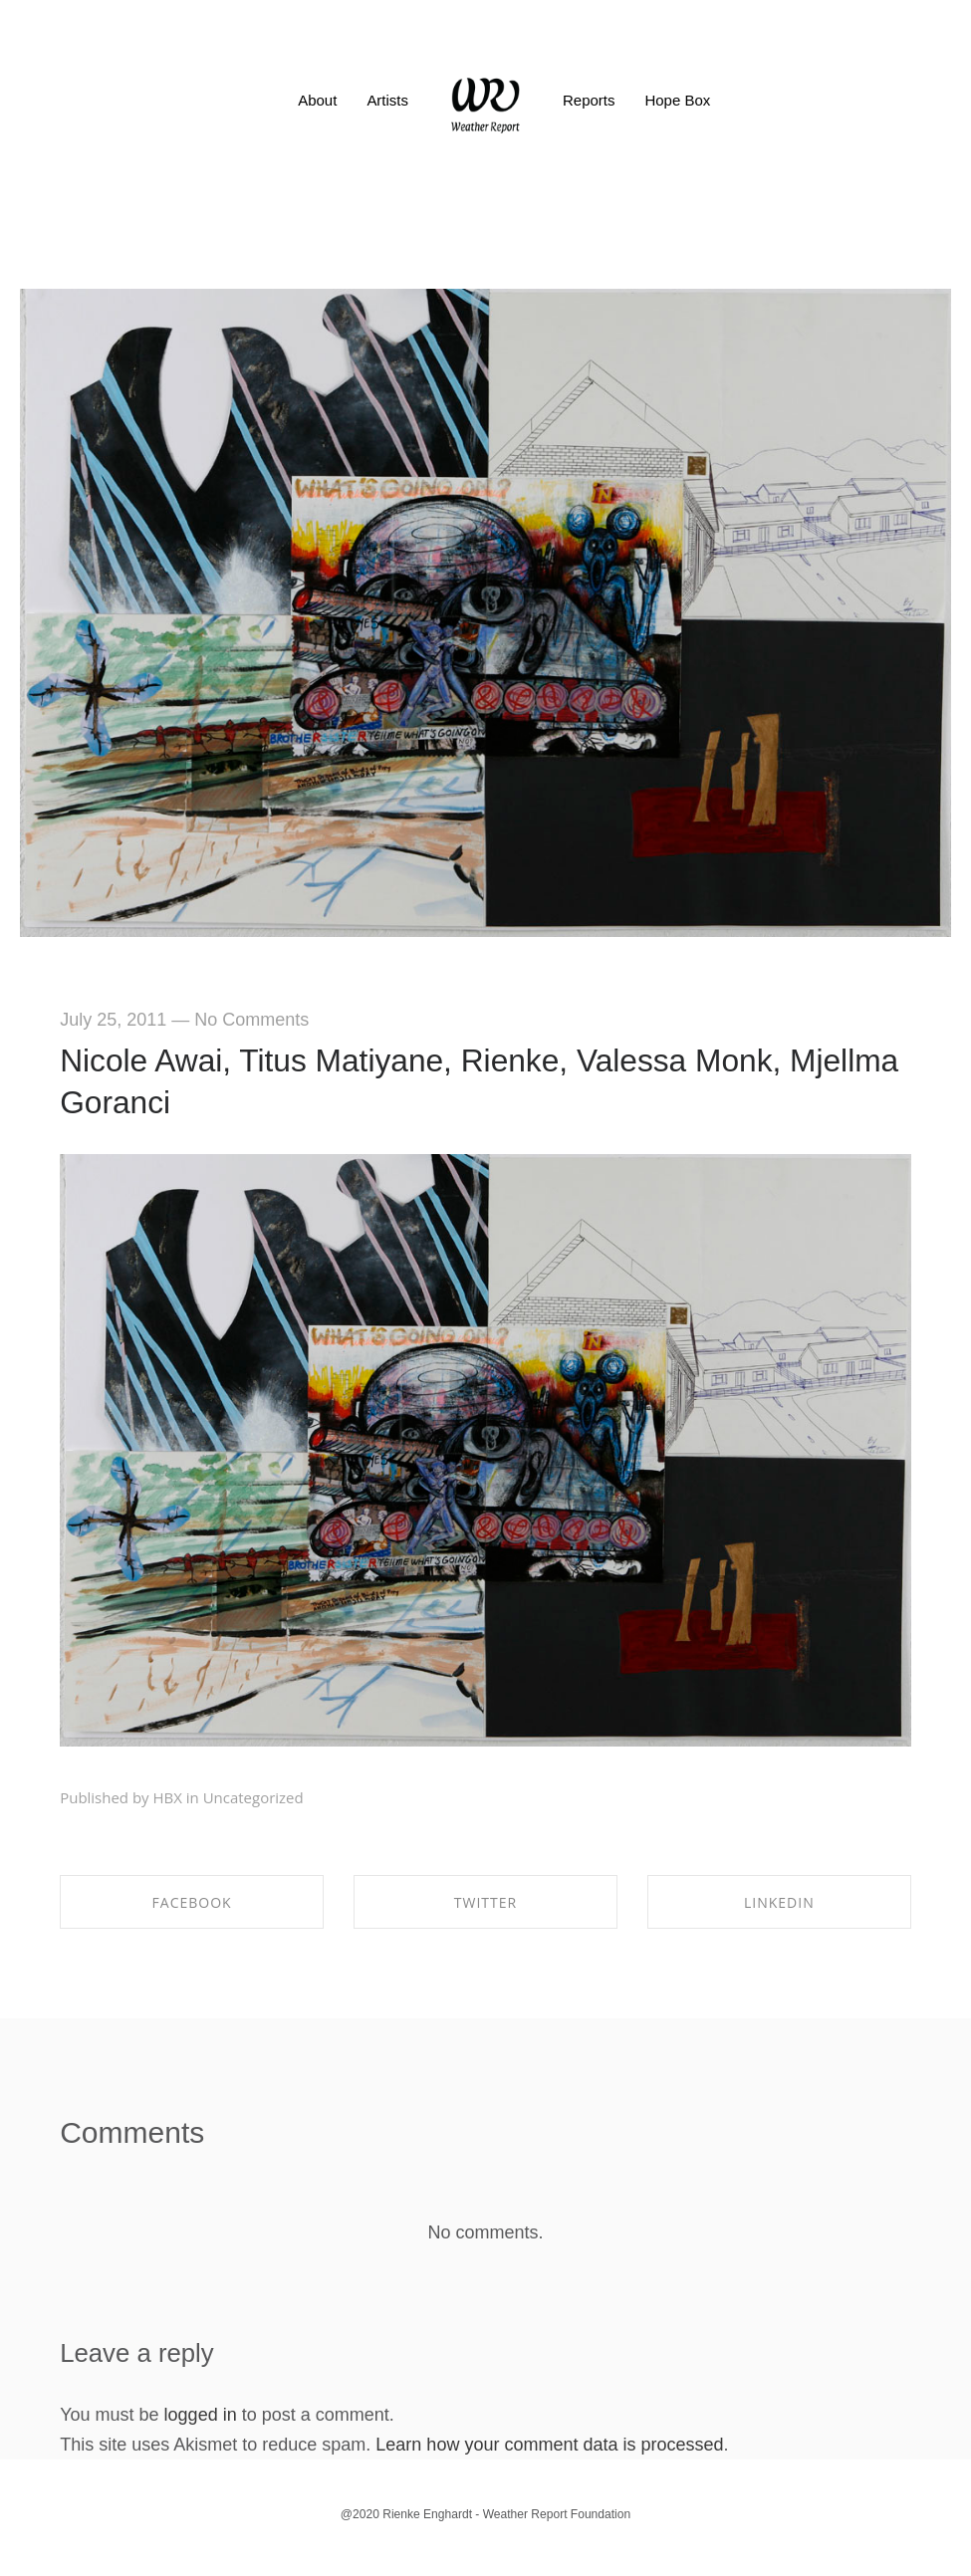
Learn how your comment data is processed (549, 2445)
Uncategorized (253, 1797)
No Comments (251, 1020)
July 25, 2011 (113, 1020)
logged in (200, 2415)
